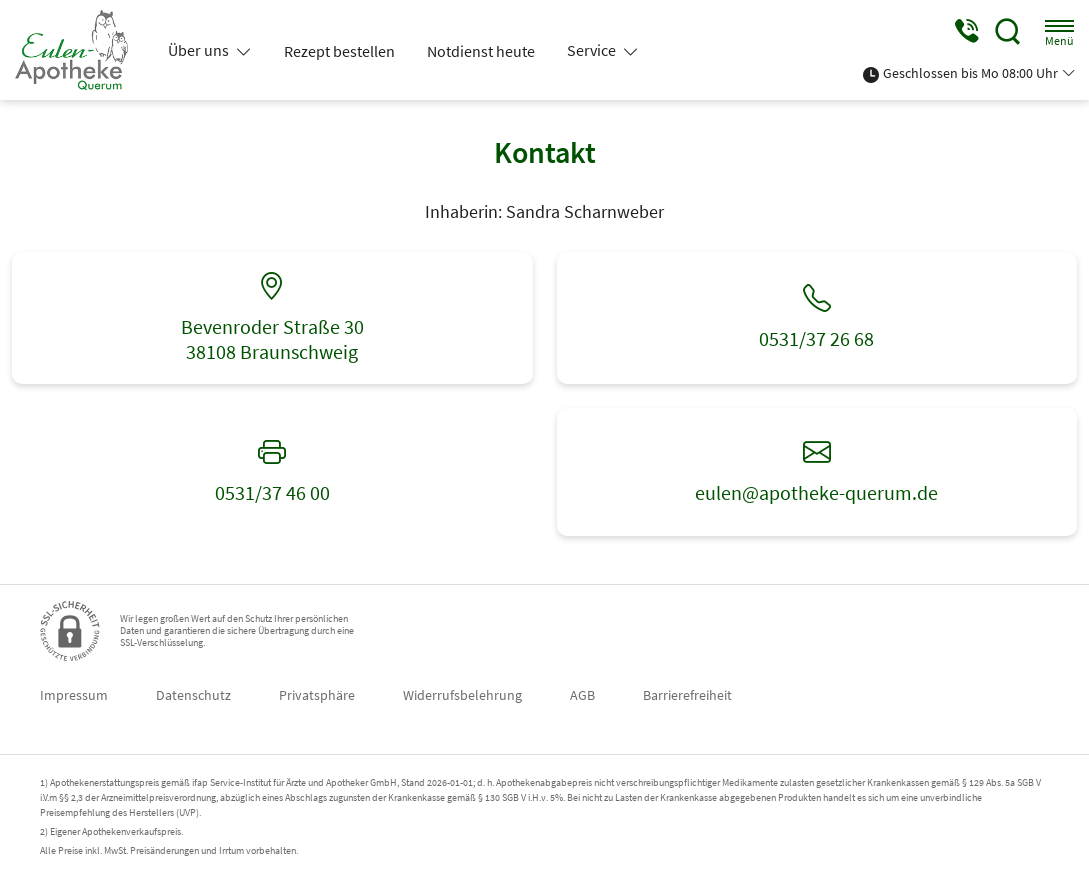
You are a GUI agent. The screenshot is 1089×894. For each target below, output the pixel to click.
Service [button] (593, 50)
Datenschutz (193, 695)
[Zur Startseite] (79, 50)
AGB (582, 695)
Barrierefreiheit (687, 695)
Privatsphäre (317, 695)
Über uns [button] (200, 50)
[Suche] (1008, 31)
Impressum (74, 695)
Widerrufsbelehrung (462, 695)
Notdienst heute (481, 51)
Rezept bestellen (339, 51)
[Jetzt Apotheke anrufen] (966, 31)
